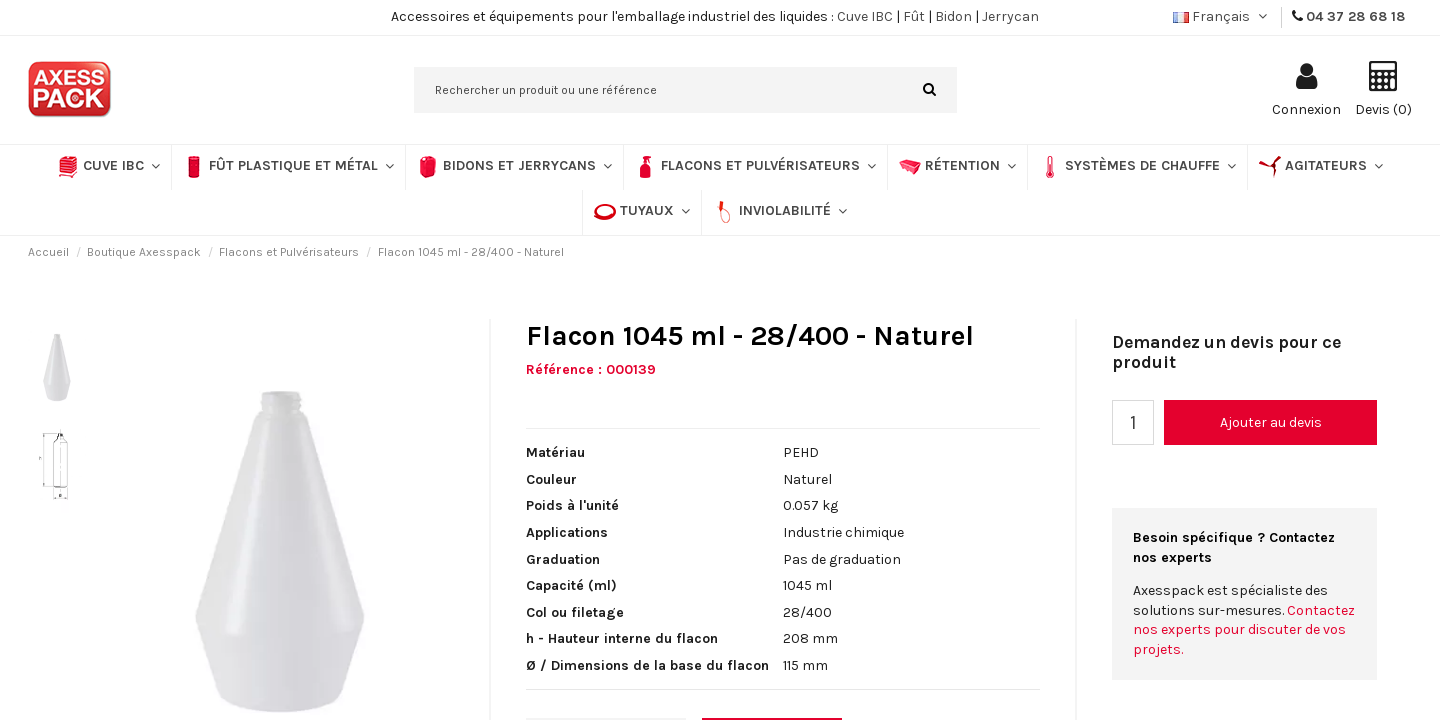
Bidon (953, 16)
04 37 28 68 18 (1355, 16)
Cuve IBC (865, 16)
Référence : (564, 369)
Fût (914, 16)
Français (1222, 16)
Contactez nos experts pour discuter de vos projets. (1244, 630)
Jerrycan (1010, 16)
